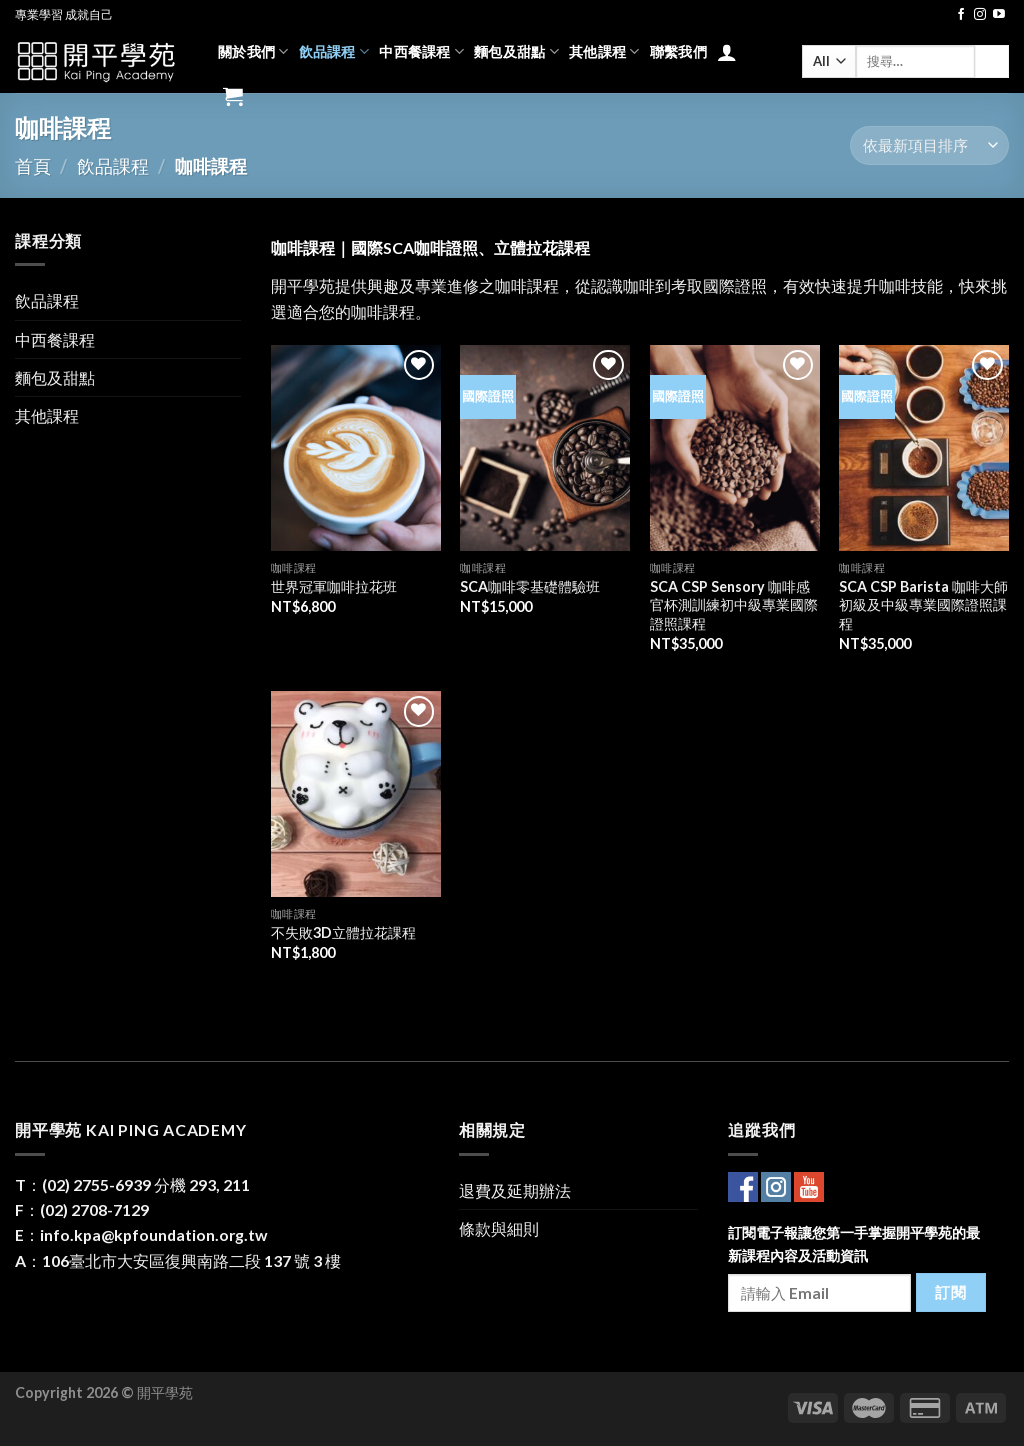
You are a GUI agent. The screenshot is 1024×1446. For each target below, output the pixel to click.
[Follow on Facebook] (961, 15)
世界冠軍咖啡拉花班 (334, 586)
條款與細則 (499, 1228)
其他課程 (604, 51)
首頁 (33, 166)
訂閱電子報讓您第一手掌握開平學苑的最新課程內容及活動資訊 (854, 1244)
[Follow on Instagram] (980, 15)
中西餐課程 (421, 51)
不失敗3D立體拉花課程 (343, 932)
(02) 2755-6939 (96, 1184)
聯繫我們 (678, 51)
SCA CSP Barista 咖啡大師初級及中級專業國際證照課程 (923, 605)
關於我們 (253, 51)
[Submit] (992, 61)
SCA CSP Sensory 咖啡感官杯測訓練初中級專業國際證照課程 (734, 605)
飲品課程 (334, 51)
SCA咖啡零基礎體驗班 (530, 586)
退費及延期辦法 (515, 1190)
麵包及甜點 (516, 51)
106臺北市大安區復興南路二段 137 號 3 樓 (191, 1260)
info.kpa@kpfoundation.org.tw (154, 1234)
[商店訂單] (929, 145)
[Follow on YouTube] (999, 15)
